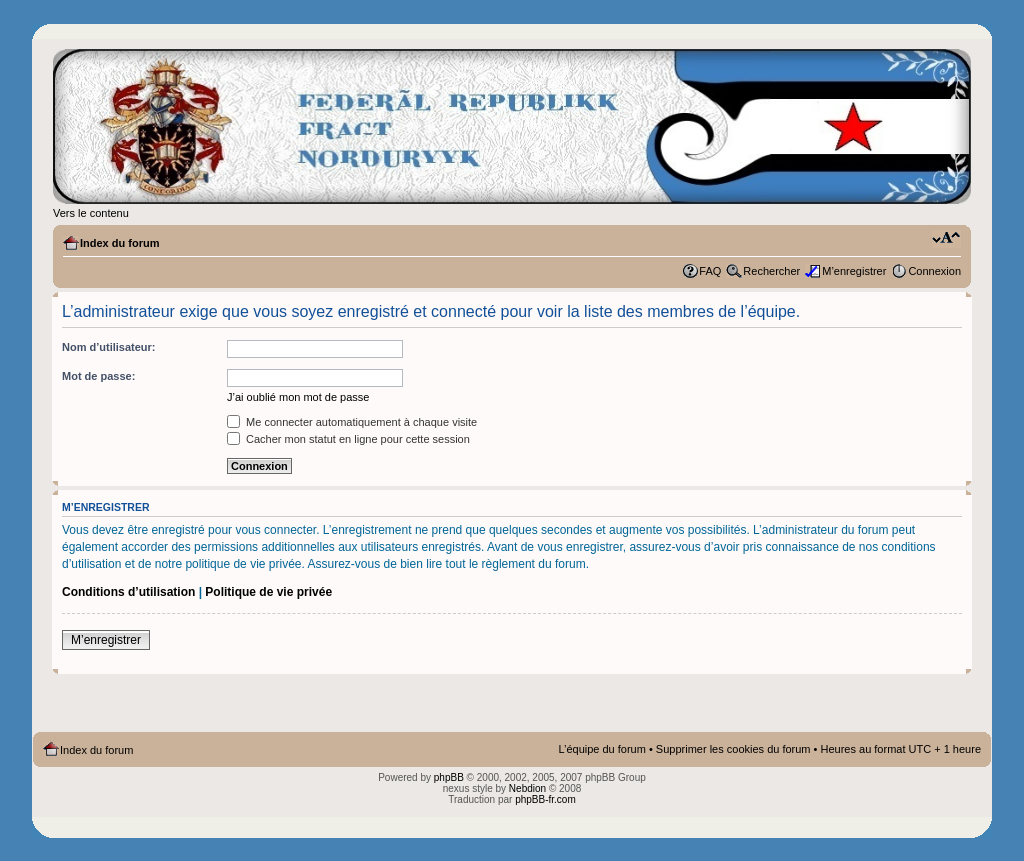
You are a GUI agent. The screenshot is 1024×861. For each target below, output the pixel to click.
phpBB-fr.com (545, 799)
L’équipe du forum (601, 749)
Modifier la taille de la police (946, 239)
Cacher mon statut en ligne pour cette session (348, 439)
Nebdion (527, 788)
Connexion (934, 271)
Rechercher (771, 271)
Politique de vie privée (268, 592)
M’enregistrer (854, 271)
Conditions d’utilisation (128, 592)
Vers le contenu (91, 213)
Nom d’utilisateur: (109, 347)
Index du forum (119, 243)
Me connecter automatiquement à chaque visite (352, 422)
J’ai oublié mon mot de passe (298, 397)
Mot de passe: (98, 376)
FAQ (710, 271)
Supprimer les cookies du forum (733, 749)
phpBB (449, 777)
